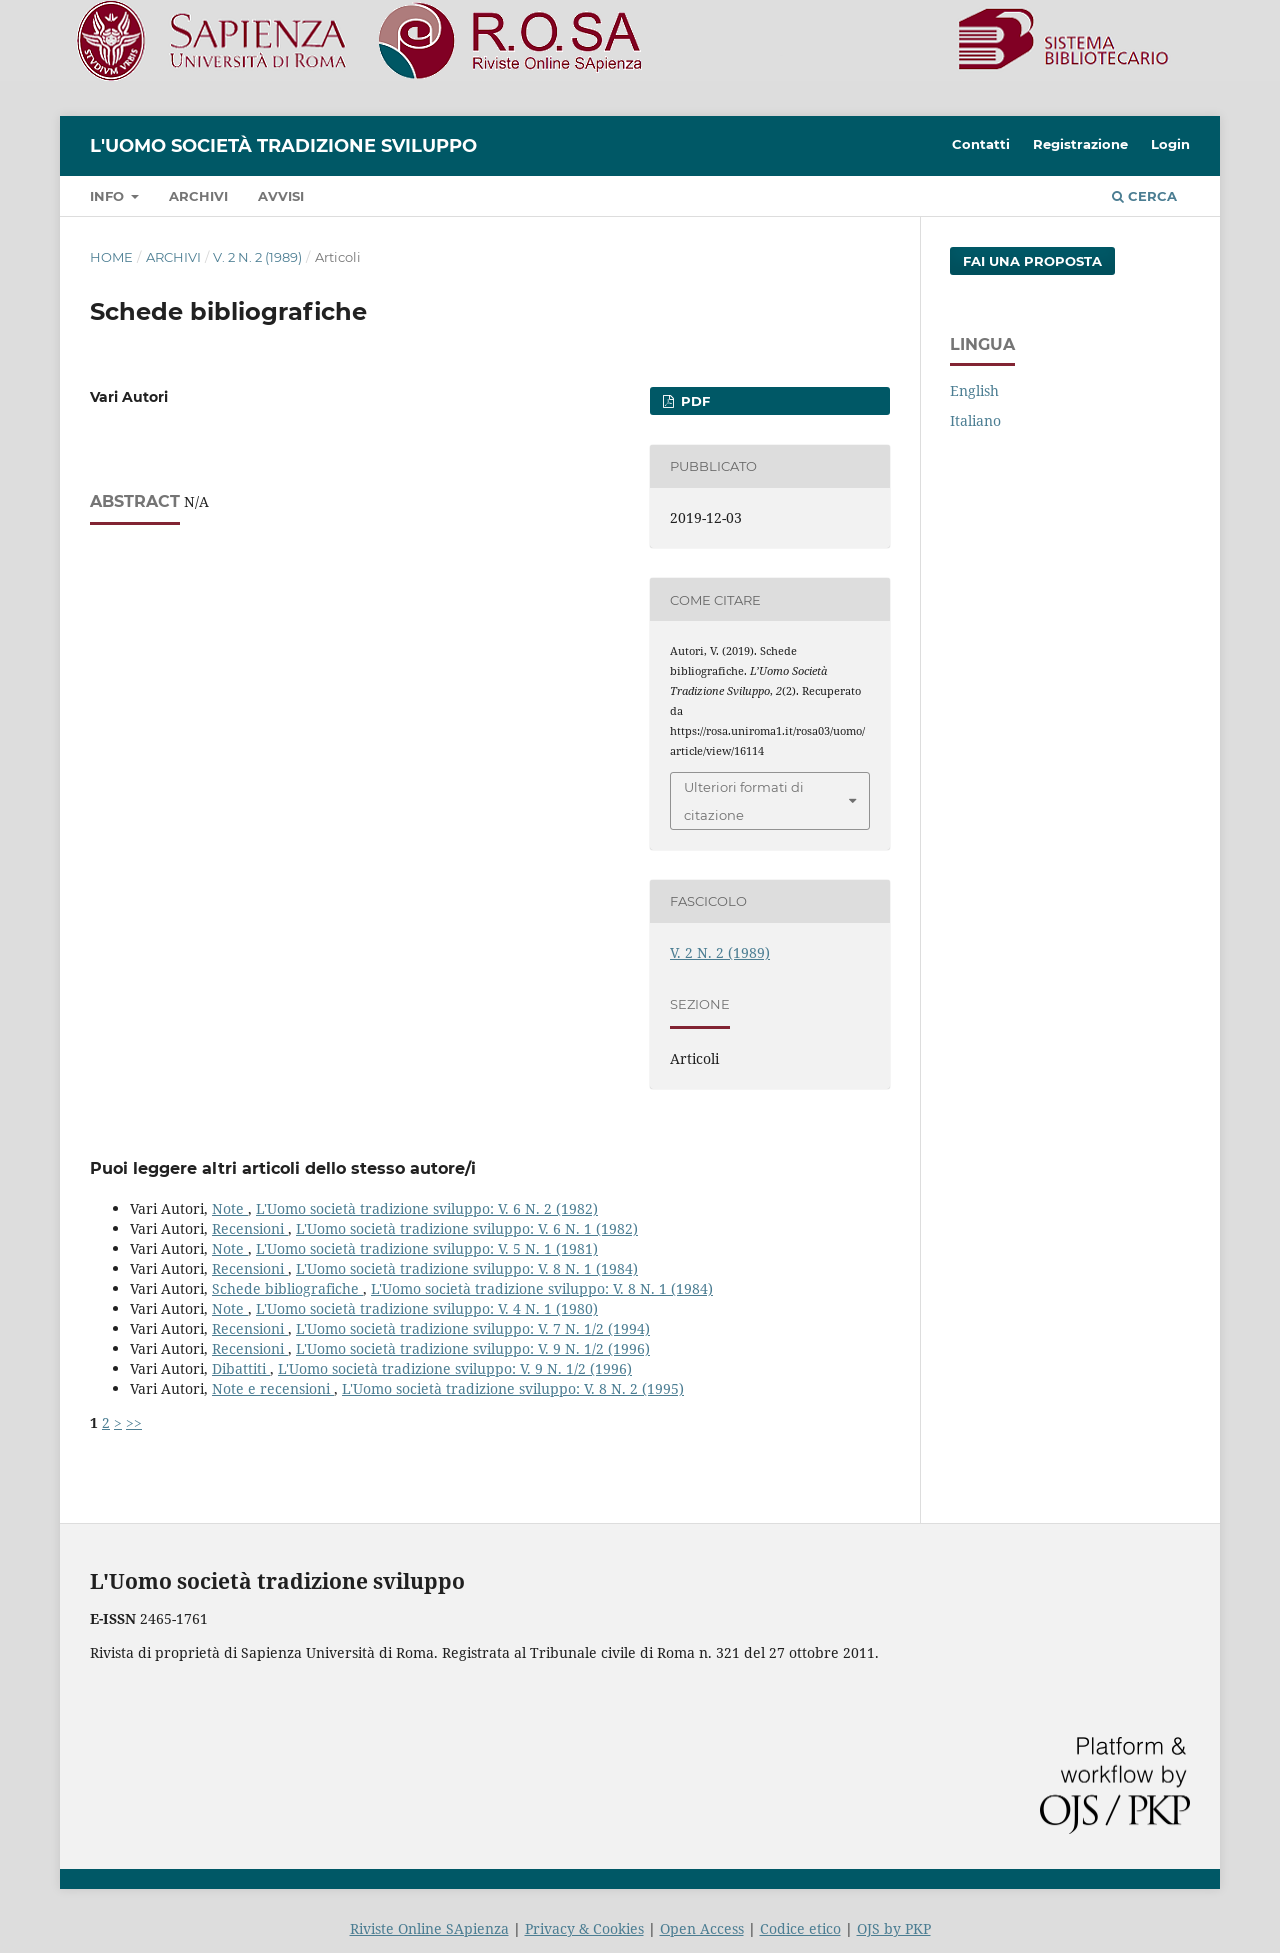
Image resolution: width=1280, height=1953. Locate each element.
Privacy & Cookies (584, 1928)
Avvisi (281, 196)
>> (134, 1422)
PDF (693, 401)
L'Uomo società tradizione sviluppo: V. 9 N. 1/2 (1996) (473, 1348)
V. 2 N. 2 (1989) (257, 257)
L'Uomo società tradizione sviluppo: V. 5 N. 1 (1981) (427, 1248)
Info (109, 196)
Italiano (975, 420)
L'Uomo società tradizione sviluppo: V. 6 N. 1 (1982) (467, 1228)
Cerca (1144, 196)
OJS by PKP (894, 1928)
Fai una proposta (1032, 261)
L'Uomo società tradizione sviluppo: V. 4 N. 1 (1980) (427, 1308)
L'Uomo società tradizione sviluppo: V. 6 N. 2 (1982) (427, 1208)
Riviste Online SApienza (429, 1928)
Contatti (981, 144)
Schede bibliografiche (287, 1288)
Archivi (198, 196)
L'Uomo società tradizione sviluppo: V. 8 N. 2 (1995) (513, 1388)
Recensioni (250, 1228)
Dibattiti (241, 1368)
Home (111, 257)
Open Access (702, 1928)
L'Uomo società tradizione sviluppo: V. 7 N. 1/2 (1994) (473, 1328)
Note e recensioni (273, 1388)
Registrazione (1080, 144)
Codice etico (800, 1928)
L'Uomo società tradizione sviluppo (283, 146)
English (974, 390)
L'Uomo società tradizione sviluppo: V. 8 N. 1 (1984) (467, 1268)
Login (1170, 144)
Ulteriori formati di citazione (744, 801)
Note (230, 1208)
